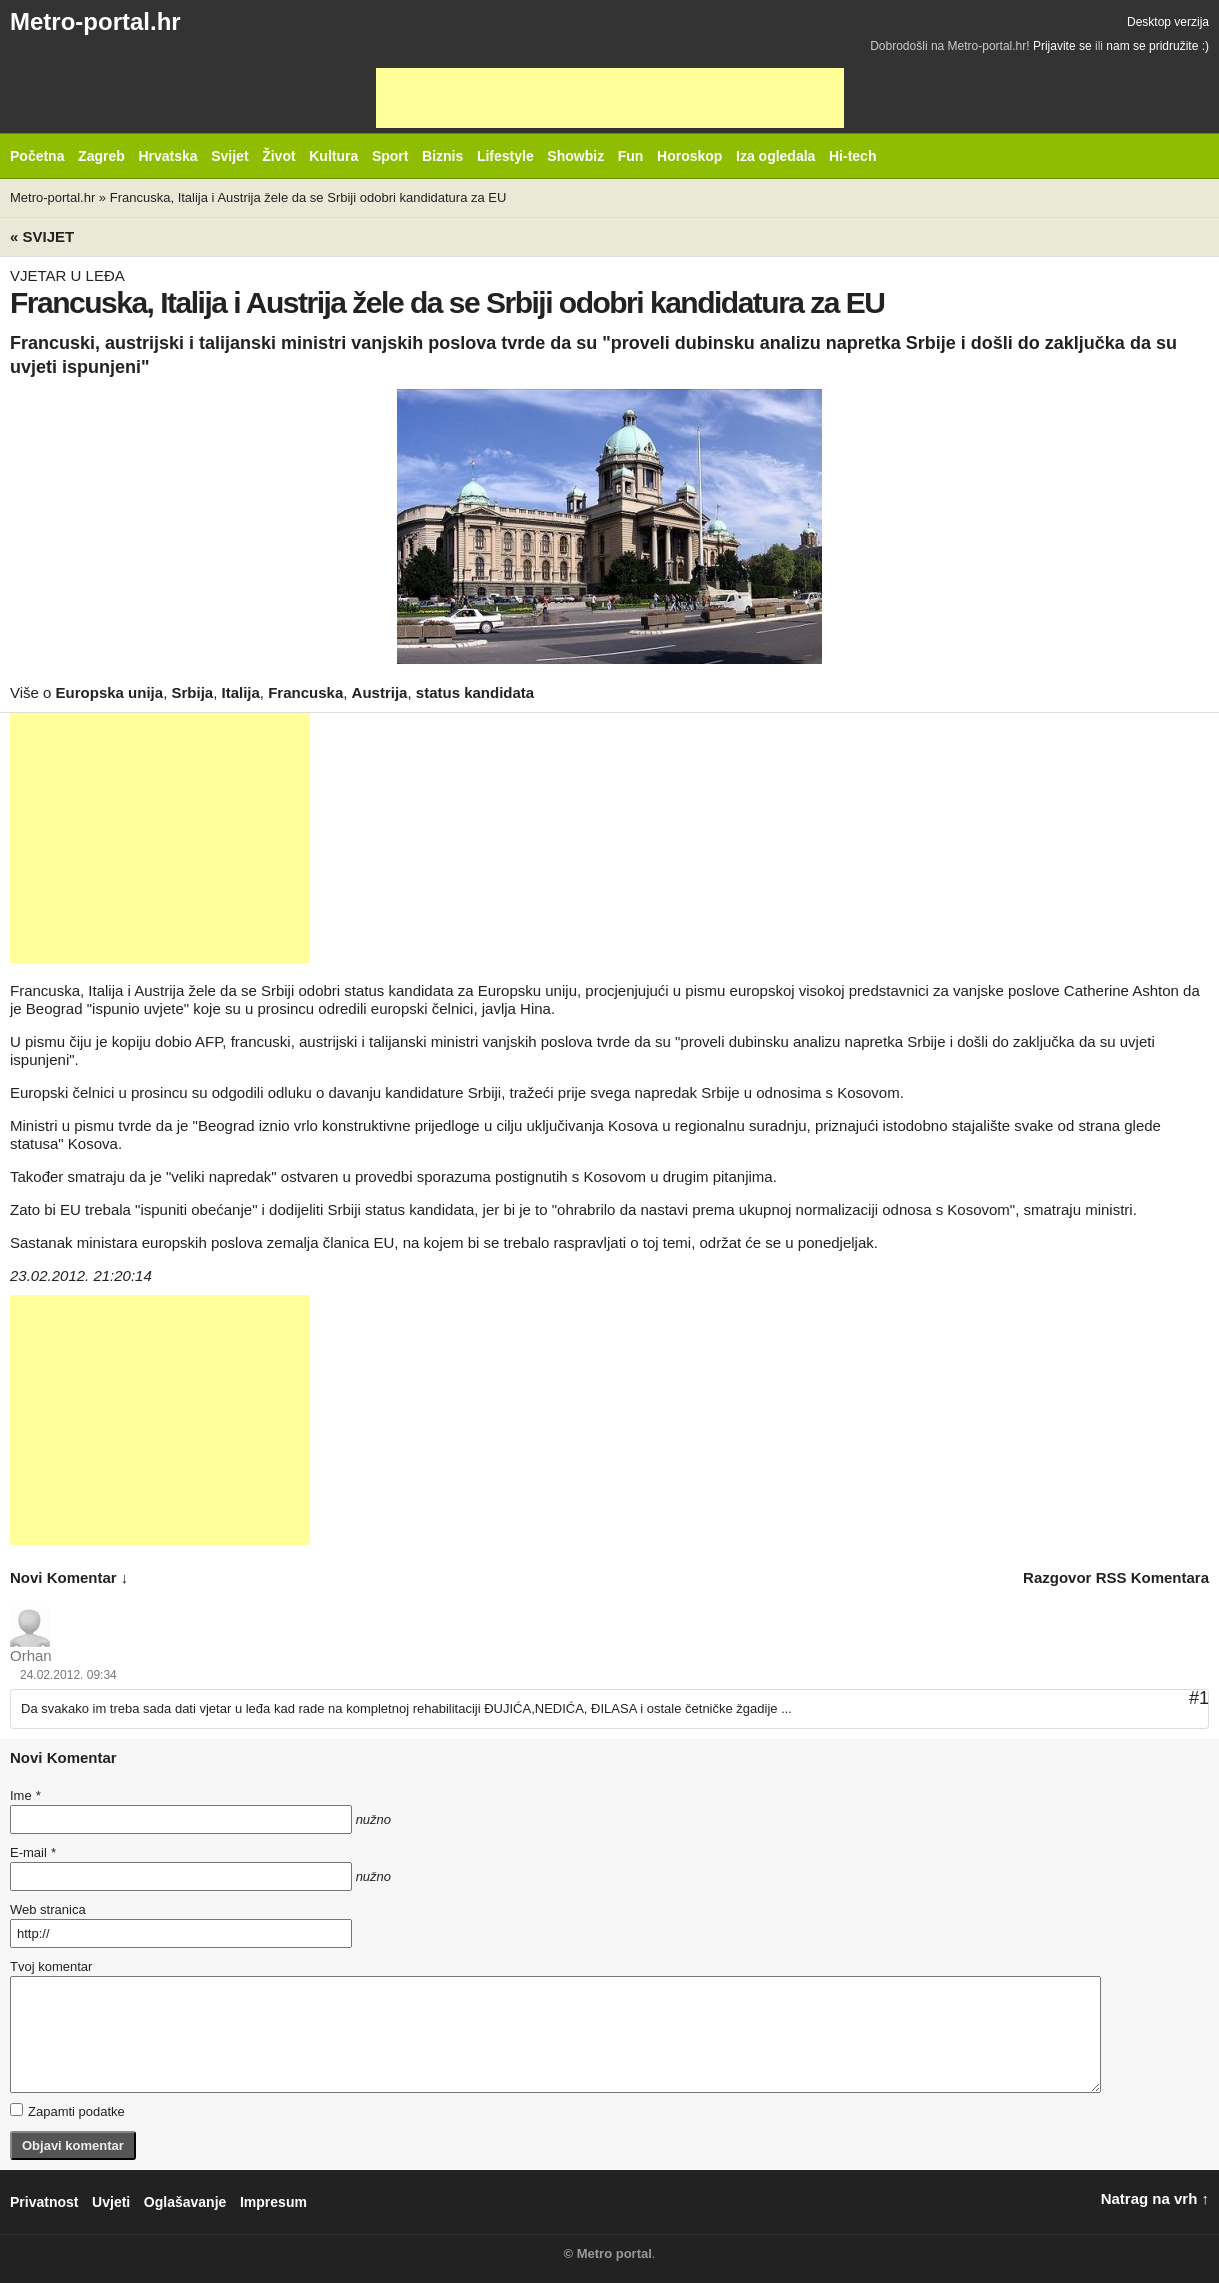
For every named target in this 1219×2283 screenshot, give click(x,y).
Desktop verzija (1168, 22)
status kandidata (475, 692)
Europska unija (110, 692)
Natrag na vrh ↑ (1155, 2198)
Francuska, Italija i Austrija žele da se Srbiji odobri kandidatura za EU (308, 197)
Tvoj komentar (51, 1966)
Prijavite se (1062, 46)
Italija (241, 692)
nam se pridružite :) (1157, 46)
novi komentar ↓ (69, 1577)
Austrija (380, 692)
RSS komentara (1152, 1577)
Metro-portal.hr (95, 21)
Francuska (305, 692)
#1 (1199, 1698)
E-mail (33, 1852)
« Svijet (42, 236)
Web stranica (48, 1909)
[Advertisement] (610, 98)
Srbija (192, 692)
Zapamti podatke (67, 2111)
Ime (25, 1795)
